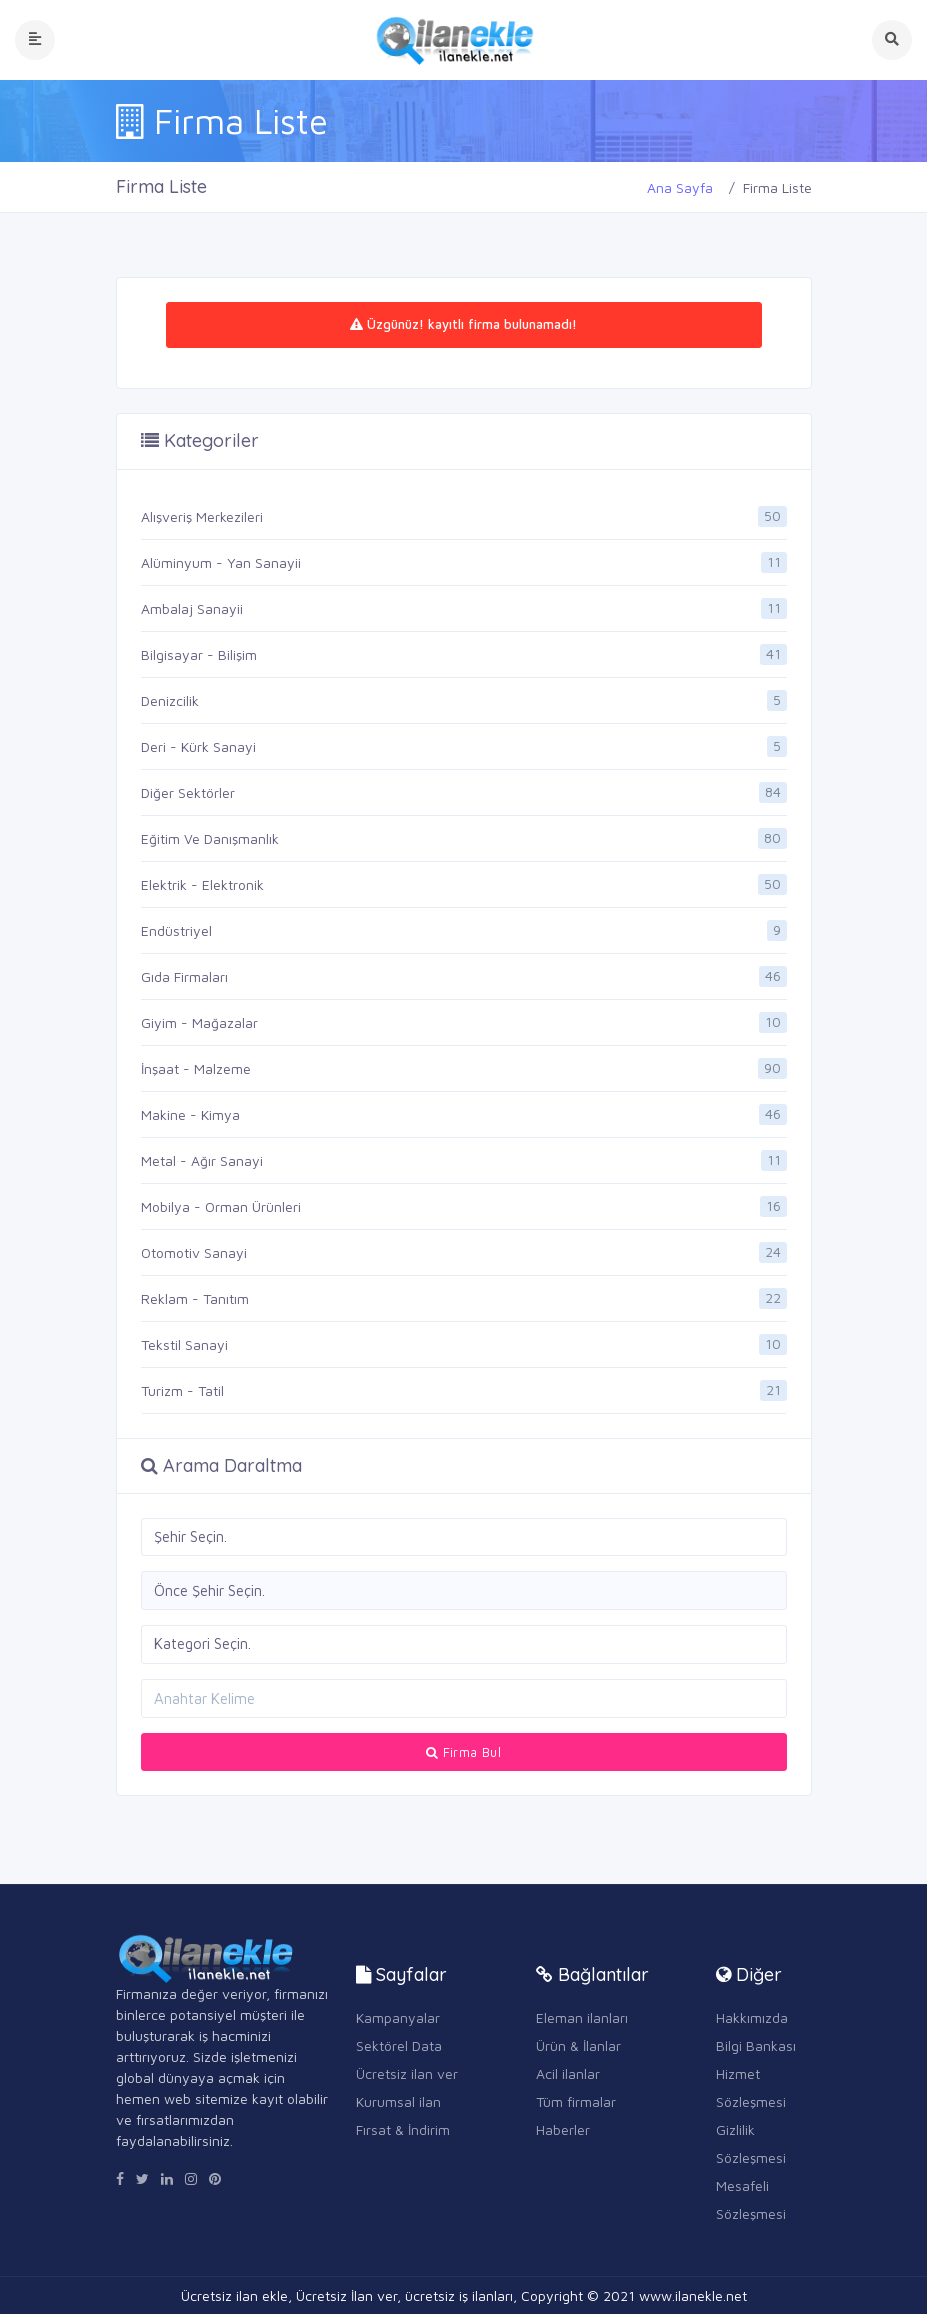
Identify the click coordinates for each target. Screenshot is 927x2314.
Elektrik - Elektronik (202, 884)
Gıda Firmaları (184, 976)
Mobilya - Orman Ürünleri (221, 1206)
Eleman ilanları (582, 2017)
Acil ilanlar (568, 2073)
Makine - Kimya (190, 1114)
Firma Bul (463, 1752)
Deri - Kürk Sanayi (198, 746)
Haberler (563, 2129)
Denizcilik (170, 700)
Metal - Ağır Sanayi (202, 1160)
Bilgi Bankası (756, 2045)
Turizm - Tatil (182, 1390)
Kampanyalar (398, 2017)
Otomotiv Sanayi (194, 1252)
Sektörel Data (399, 2045)
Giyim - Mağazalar (199, 1022)
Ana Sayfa (680, 187)
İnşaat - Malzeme (196, 1068)
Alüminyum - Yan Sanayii (221, 562)
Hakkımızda (752, 2017)
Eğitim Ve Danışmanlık (210, 838)
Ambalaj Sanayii (192, 608)
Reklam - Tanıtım (195, 1298)
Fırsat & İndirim (403, 2129)
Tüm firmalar (576, 2101)
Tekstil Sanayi (184, 1344)
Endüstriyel (176, 930)
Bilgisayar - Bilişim (199, 654)
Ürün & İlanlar (578, 2045)
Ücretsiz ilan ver (407, 2073)
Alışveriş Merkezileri (202, 516)
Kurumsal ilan (398, 2101)
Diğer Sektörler (188, 792)
